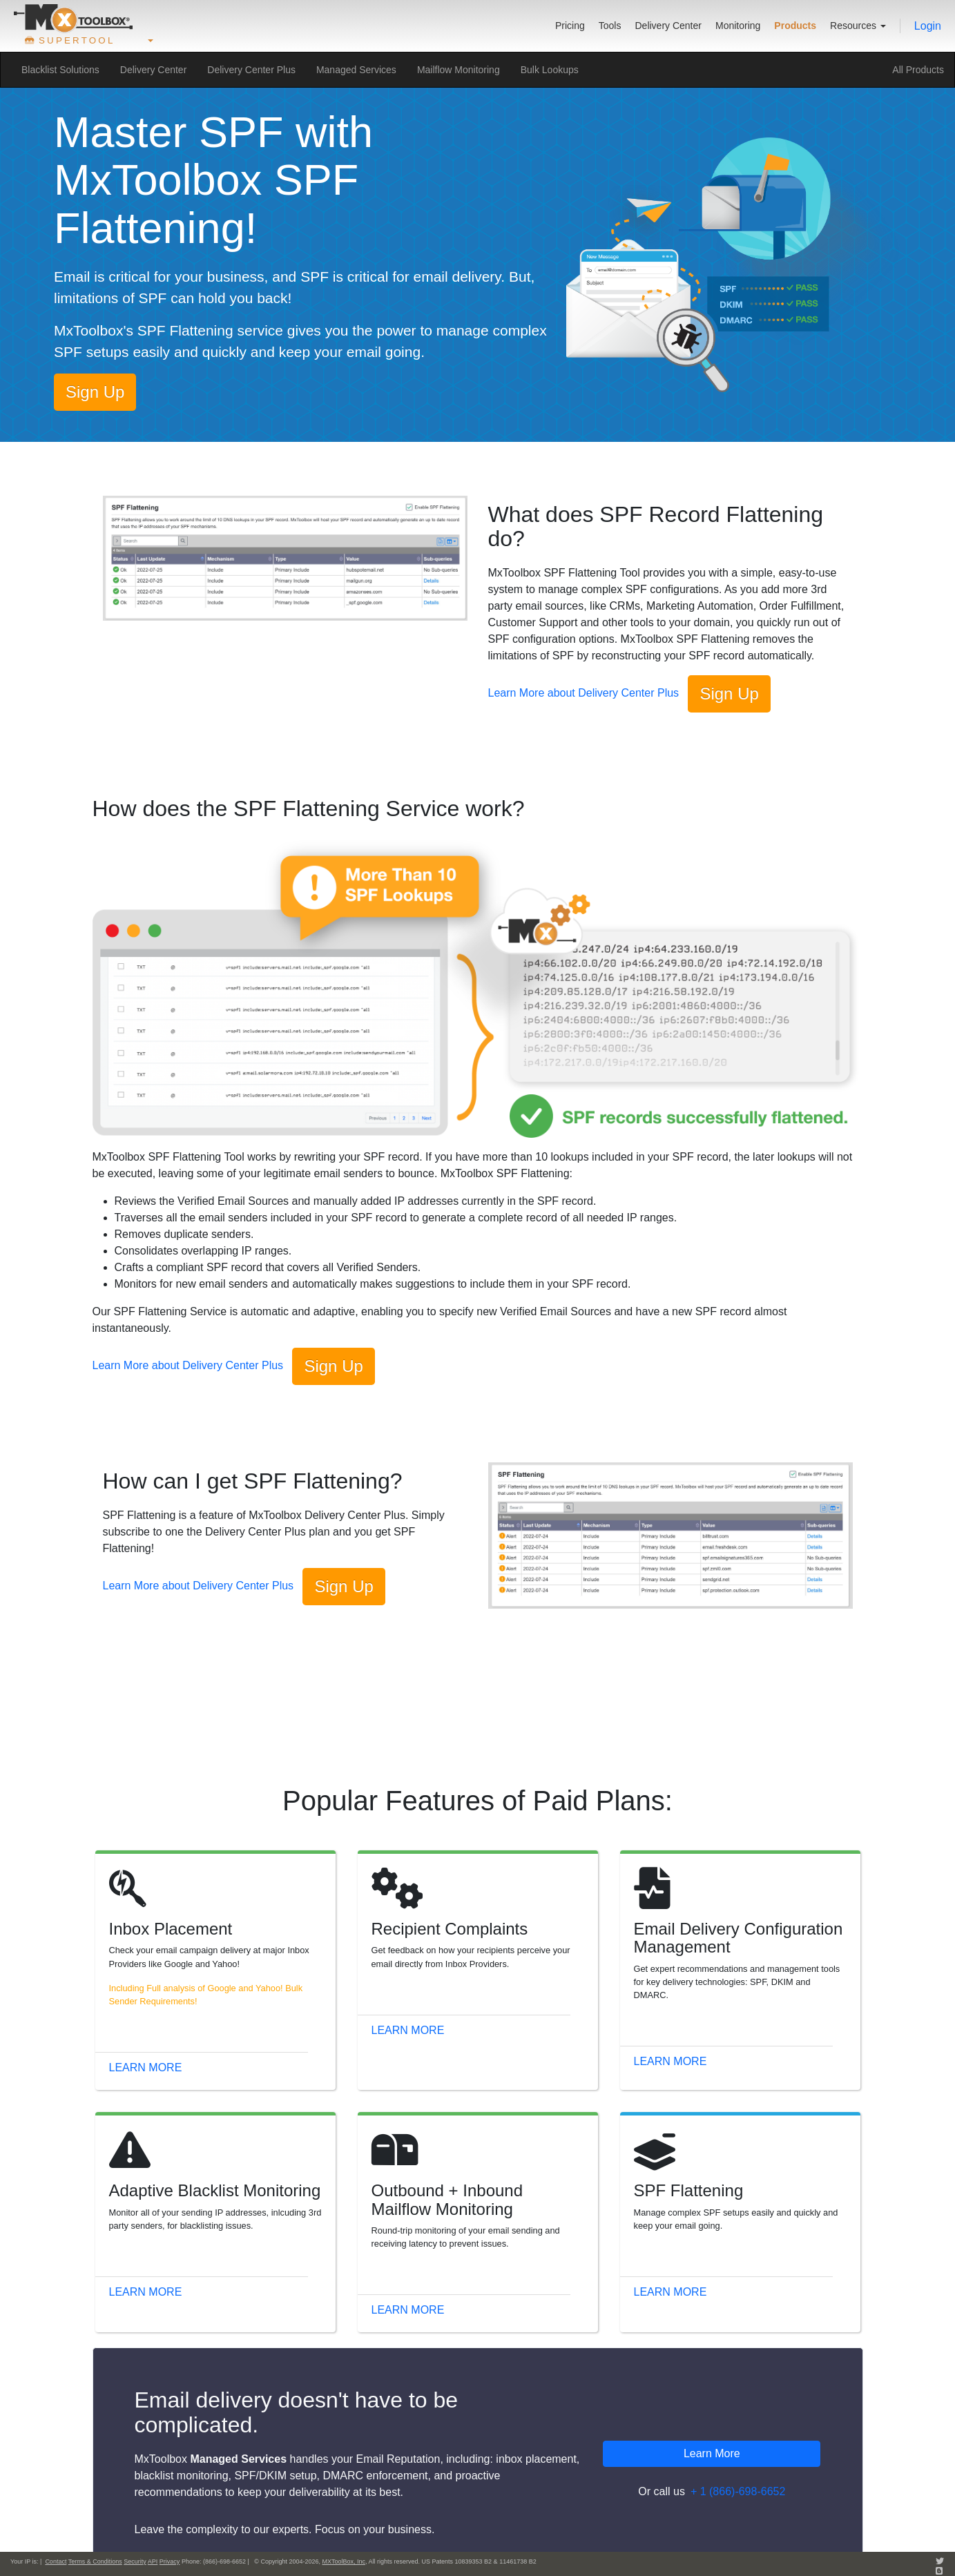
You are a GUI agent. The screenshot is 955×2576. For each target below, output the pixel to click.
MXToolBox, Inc (343, 2561)
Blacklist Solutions (60, 69)
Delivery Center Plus (251, 69)
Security (135, 2561)
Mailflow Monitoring (458, 69)
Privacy (170, 2561)
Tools (610, 25)
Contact (55, 2561)
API (153, 2561)
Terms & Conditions (95, 2561)
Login (927, 26)
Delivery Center (668, 25)
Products (795, 25)
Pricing (570, 25)
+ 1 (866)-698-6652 (738, 2491)
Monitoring (737, 25)
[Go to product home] (73, 18)
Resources (858, 25)
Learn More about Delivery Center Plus (583, 693)
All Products (918, 69)
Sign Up (95, 391)
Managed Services (356, 69)
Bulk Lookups (550, 69)
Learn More (145, 2067)
